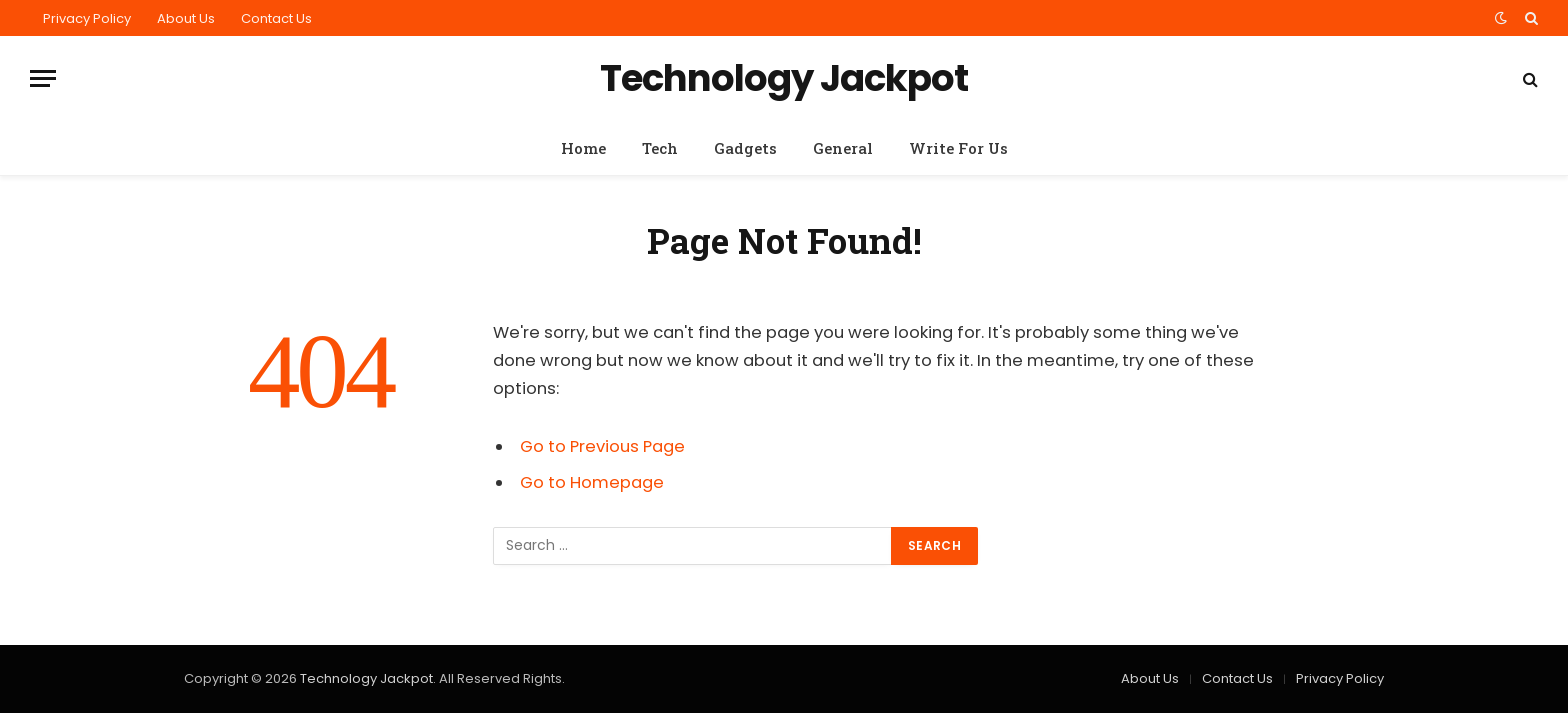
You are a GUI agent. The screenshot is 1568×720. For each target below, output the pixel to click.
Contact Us (276, 18)
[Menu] (43, 78)
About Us (186, 18)
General (843, 148)
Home (583, 148)
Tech (660, 148)
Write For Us (958, 148)
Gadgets (745, 148)
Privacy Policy (87, 18)
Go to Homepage (592, 482)
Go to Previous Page (602, 446)
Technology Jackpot (366, 678)
